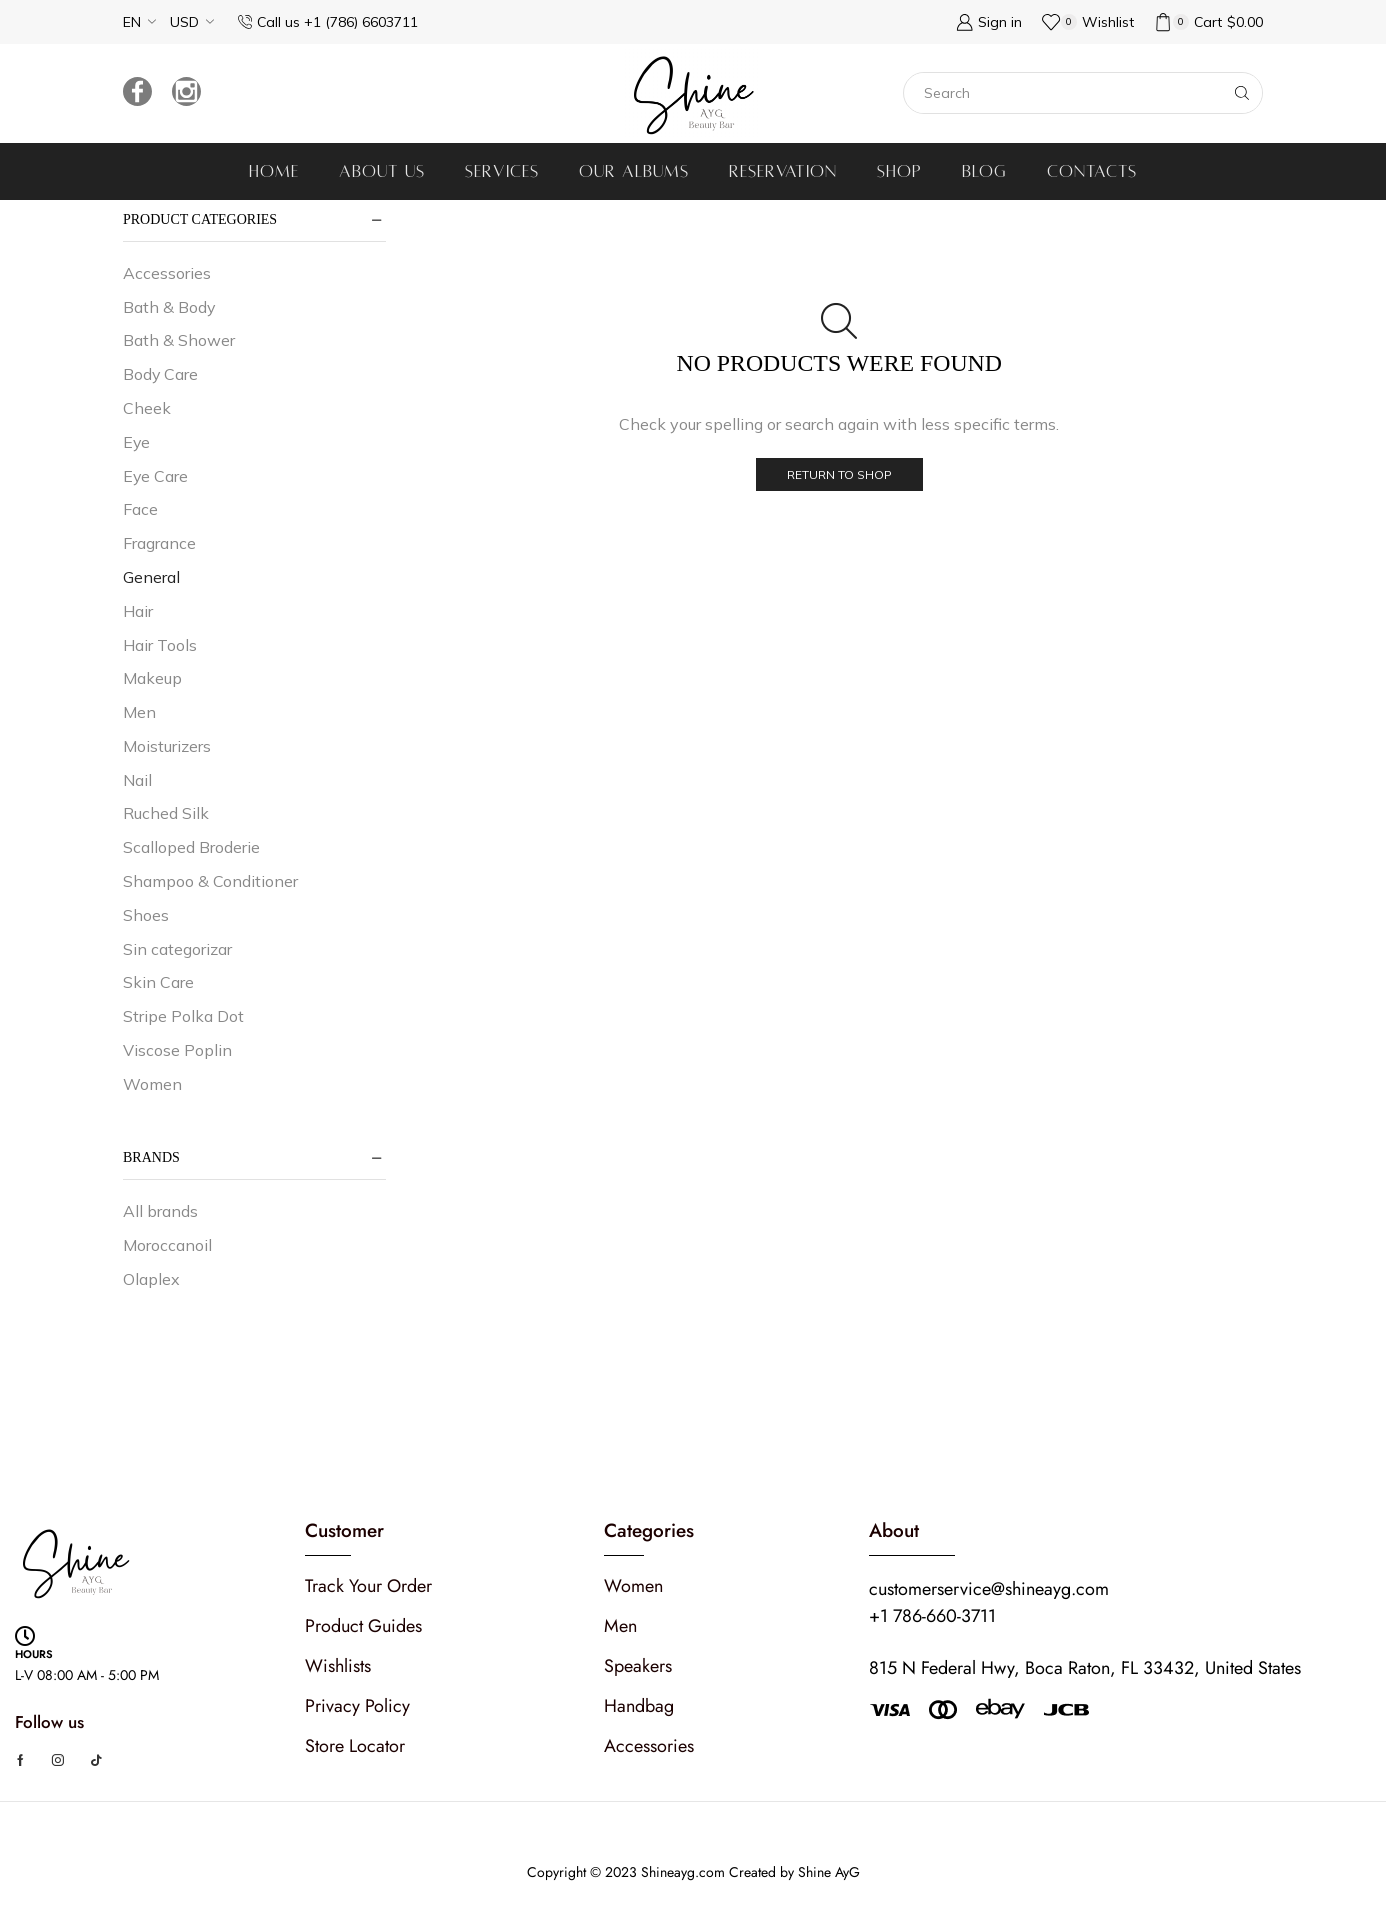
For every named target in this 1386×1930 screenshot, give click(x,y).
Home (274, 171)
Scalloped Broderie (191, 847)
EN (132, 22)
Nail (137, 780)
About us (382, 171)
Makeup (152, 678)
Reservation (783, 171)
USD (184, 22)
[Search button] (1242, 93)
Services (502, 171)
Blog (984, 171)
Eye (136, 442)
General (151, 577)
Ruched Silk (166, 813)
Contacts (1092, 171)
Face (140, 509)
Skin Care (158, 982)
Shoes (146, 915)
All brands (160, 1211)
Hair (138, 611)
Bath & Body (169, 307)
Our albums (634, 171)
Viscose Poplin (177, 1050)
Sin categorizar (177, 949)
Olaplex (151, 1279)
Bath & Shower (179, 340)
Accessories (167, 273)
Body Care (160, 374)
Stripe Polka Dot (183, 1016)
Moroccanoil (167, 1245)
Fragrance (159, 543)
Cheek (147, 408)
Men (139, 712)
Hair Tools (160, 645)
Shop (899, 171)
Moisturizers (167, 746)
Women (152, 1084)
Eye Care (155, 476)
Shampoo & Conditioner (210, 881)
